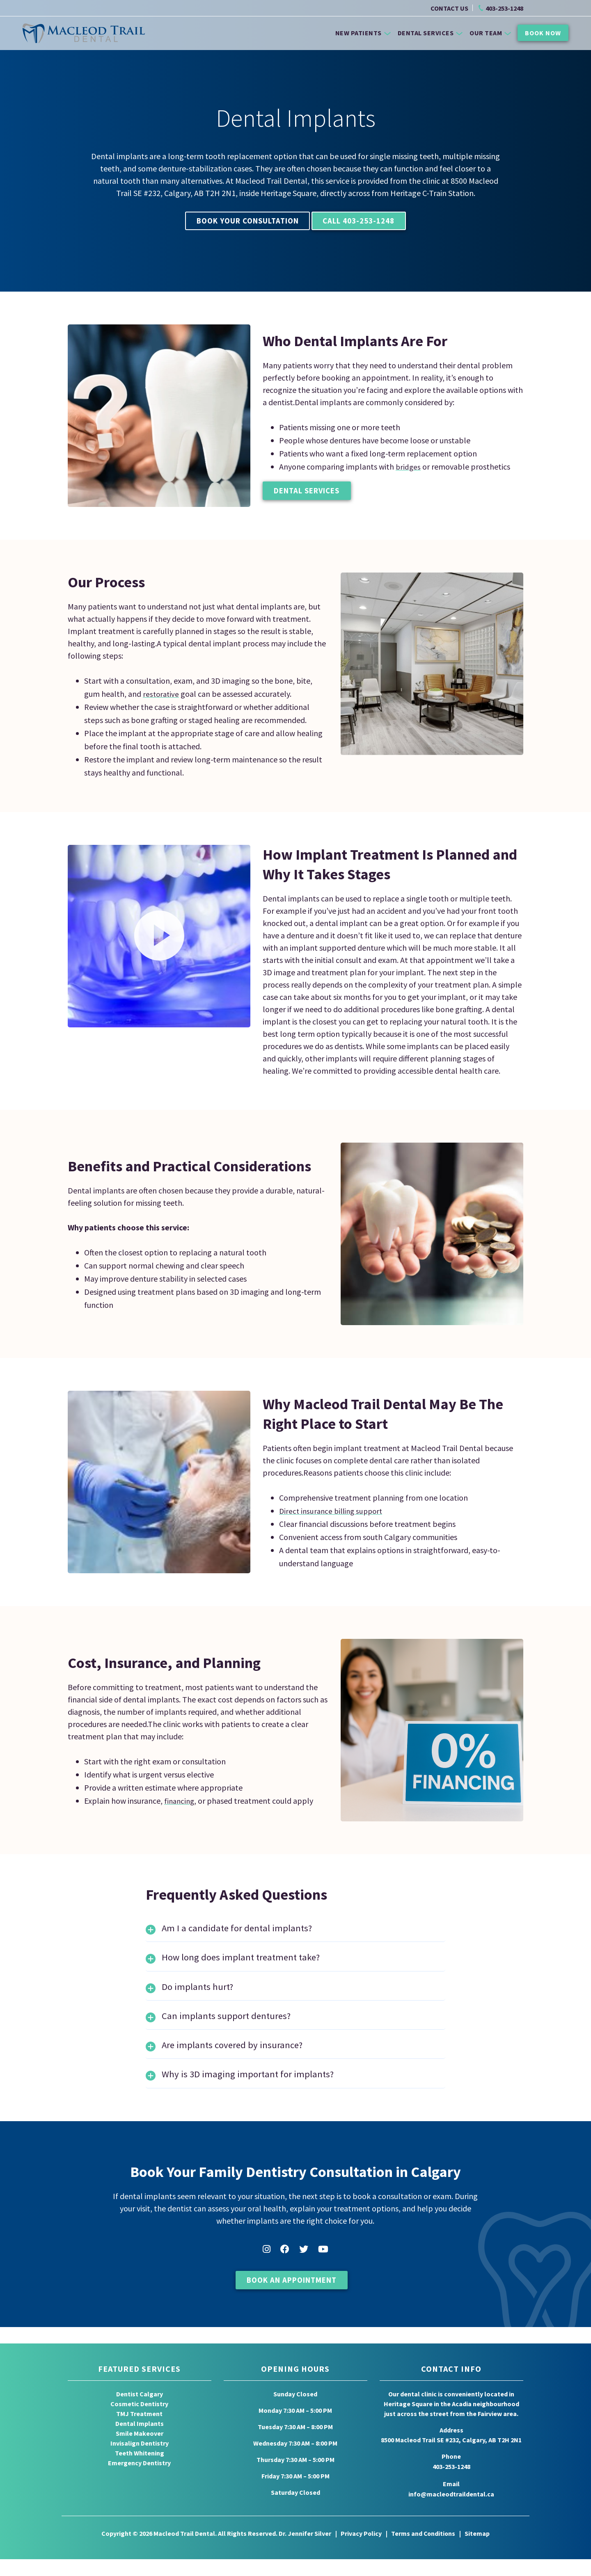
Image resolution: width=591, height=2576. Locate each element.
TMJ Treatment (139, 2433)
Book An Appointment (291, 2303)
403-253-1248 (504, 9)
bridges (408, 468)
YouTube (323, 2272)
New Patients (363, 31)
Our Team (490, 31)
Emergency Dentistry (139, 2482)
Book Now (543, 31)
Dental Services (430, 31)
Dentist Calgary (139, 2413)
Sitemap (477, 2550)
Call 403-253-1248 (370, 222)
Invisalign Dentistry (139, 2462)
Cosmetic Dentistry (139, 2423)
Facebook (284, 2272)
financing (180, 1803)
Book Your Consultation (239, 222)
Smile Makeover (139, 2452)
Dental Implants (139, 2443)
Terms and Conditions (423, 2550)
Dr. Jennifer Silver (304, 2550)
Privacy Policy (360, 2550)
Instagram (266, 2272)
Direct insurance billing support (333, 1513)
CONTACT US (449, 9)
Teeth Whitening (139, 2472)
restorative (162, 696)
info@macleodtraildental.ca (451, 2512)
